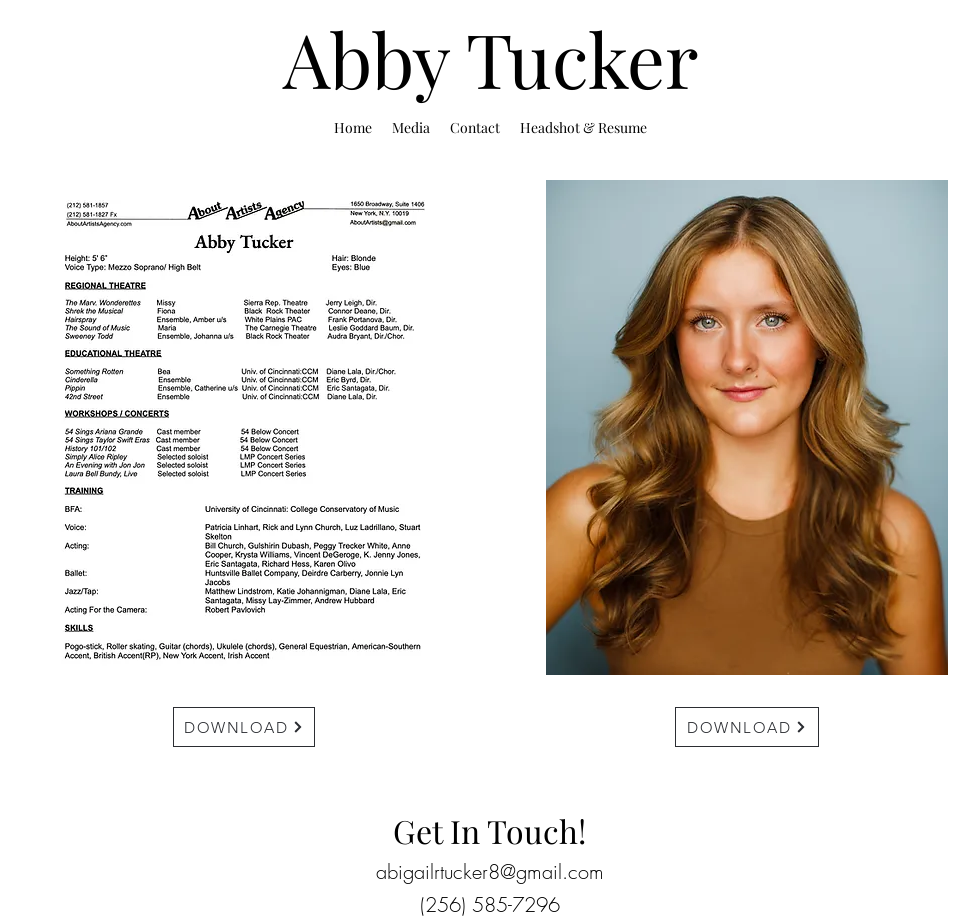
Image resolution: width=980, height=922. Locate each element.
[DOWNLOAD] (244, 727)
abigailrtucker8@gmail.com (490, 871)
